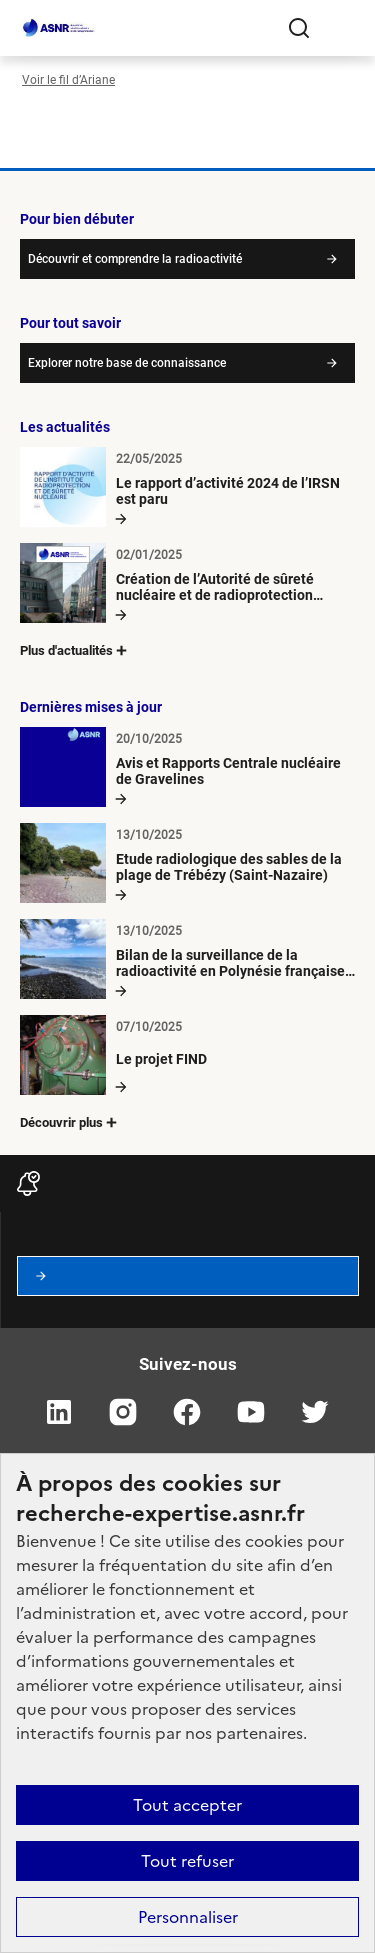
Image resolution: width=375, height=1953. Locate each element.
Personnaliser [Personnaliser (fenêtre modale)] (188, 1917)
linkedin (60, 1412)
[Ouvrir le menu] (339, 28)
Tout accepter (187, 1805)
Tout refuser (187, 1861)
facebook (188, 1412)
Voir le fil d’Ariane (68, 80)
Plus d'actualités (75, 650)
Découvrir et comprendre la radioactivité (135, 259)
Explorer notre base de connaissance (127, 363)
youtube (252, 1412)
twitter (316, 1412)
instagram (124, 1412)
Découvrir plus (70, 1122)
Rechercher (299, 28)
